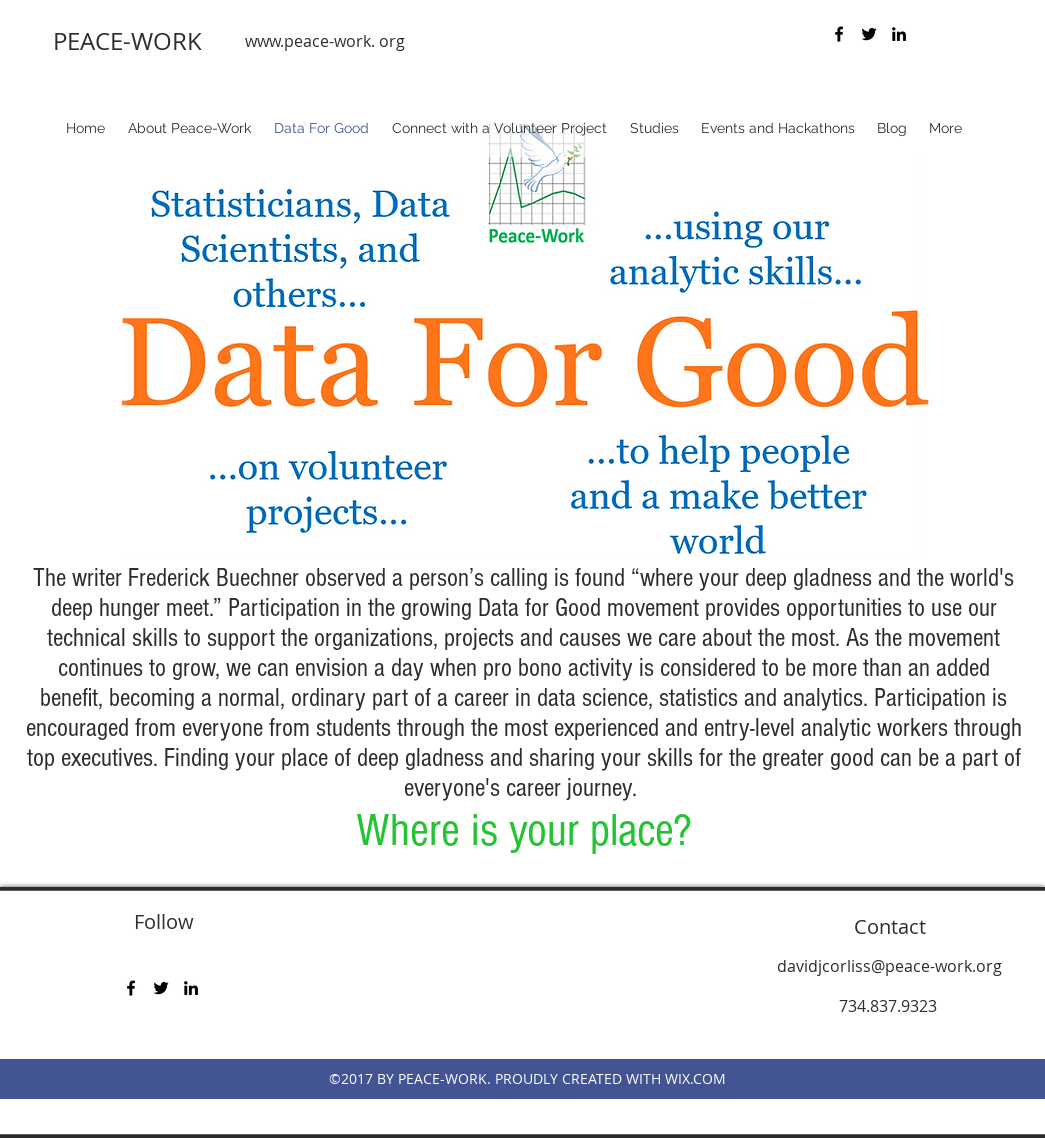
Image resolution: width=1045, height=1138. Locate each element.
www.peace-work (308, 41)
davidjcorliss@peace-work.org (889, 966)
